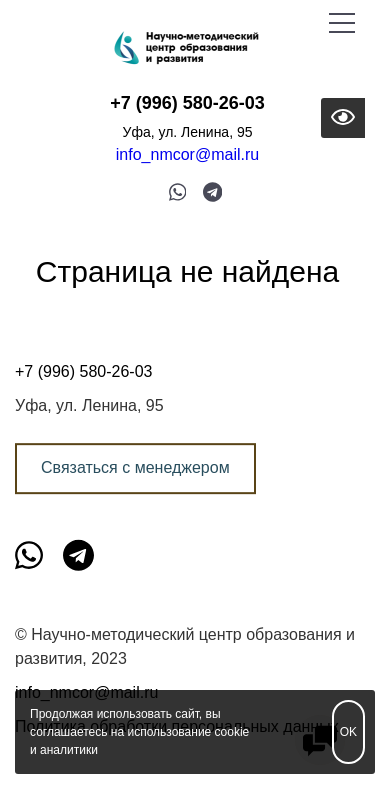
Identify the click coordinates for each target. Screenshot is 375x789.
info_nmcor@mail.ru (187, 154)
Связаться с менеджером (135, 467)
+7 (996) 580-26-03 (187, 103)
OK (348, 732)
